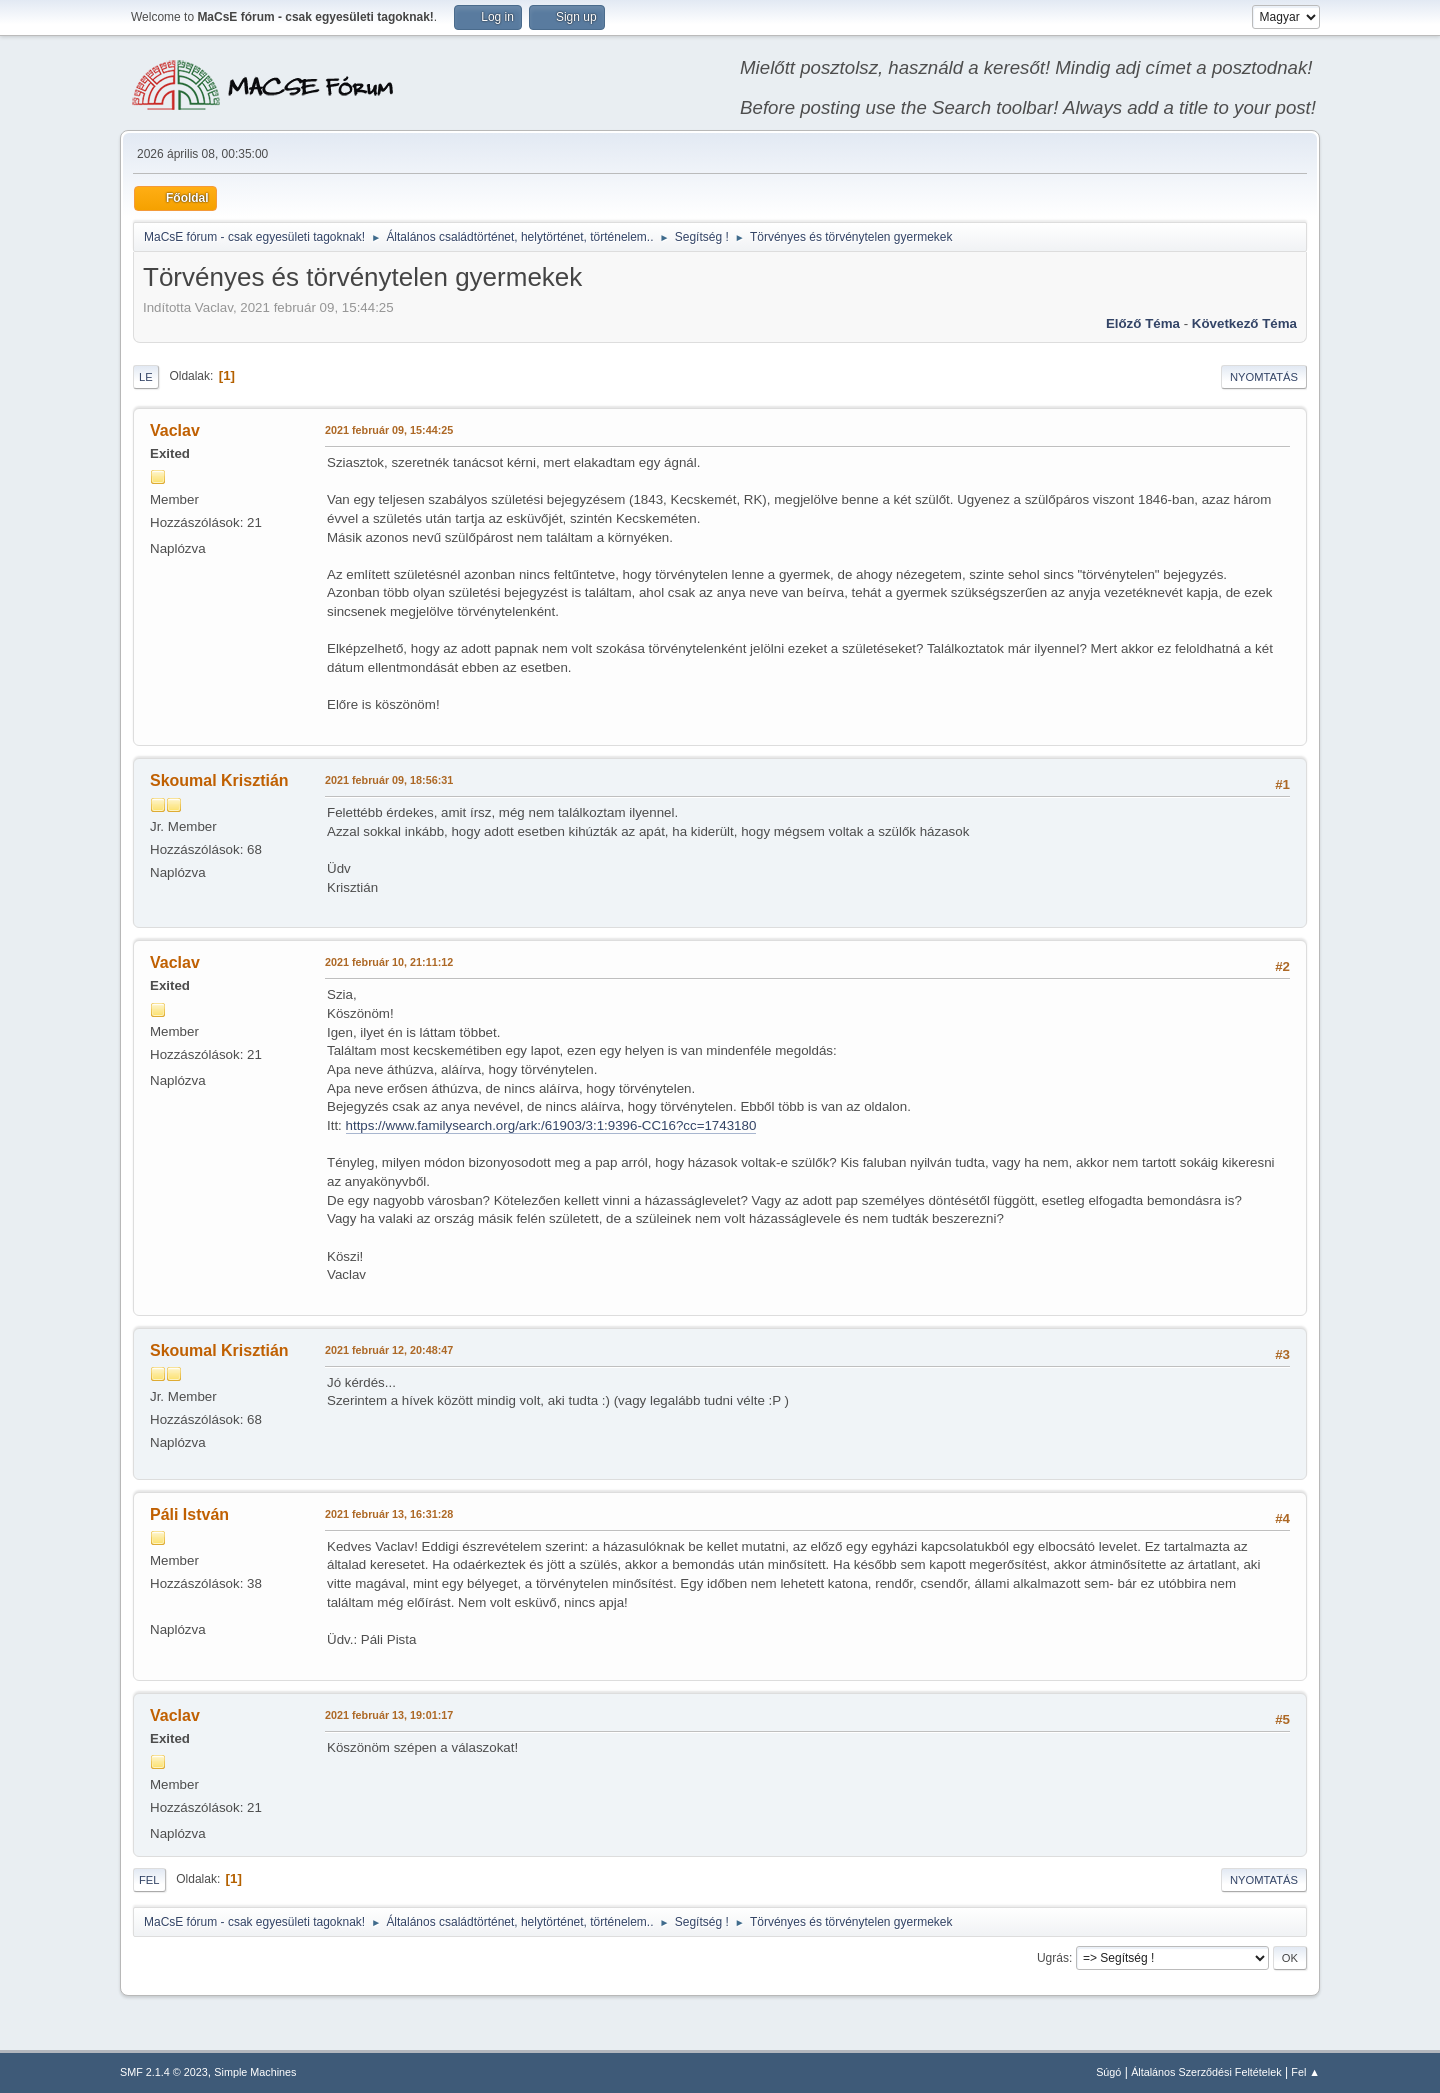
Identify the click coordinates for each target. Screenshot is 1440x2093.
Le (146, 377)
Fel (149, 1880)
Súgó (1108, 2072)
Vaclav (175, 430)
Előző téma (1143, 323)
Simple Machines (255, 2072)
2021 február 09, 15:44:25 (389, 430)
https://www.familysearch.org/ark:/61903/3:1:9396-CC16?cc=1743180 (551, 1125)
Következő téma (1244, 323)
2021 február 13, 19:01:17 (389, 1715)
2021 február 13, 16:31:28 (389, 1514)
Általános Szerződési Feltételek (1206, 2072)
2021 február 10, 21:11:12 (389, 962)
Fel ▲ (1305, 2072)
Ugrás (1053, 1958)
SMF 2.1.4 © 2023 (164, 2072)
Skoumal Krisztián (219, 780)
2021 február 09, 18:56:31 (389, 780)
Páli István (189, 1514)
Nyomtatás (1264, 377)
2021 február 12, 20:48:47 (389, 1350)
